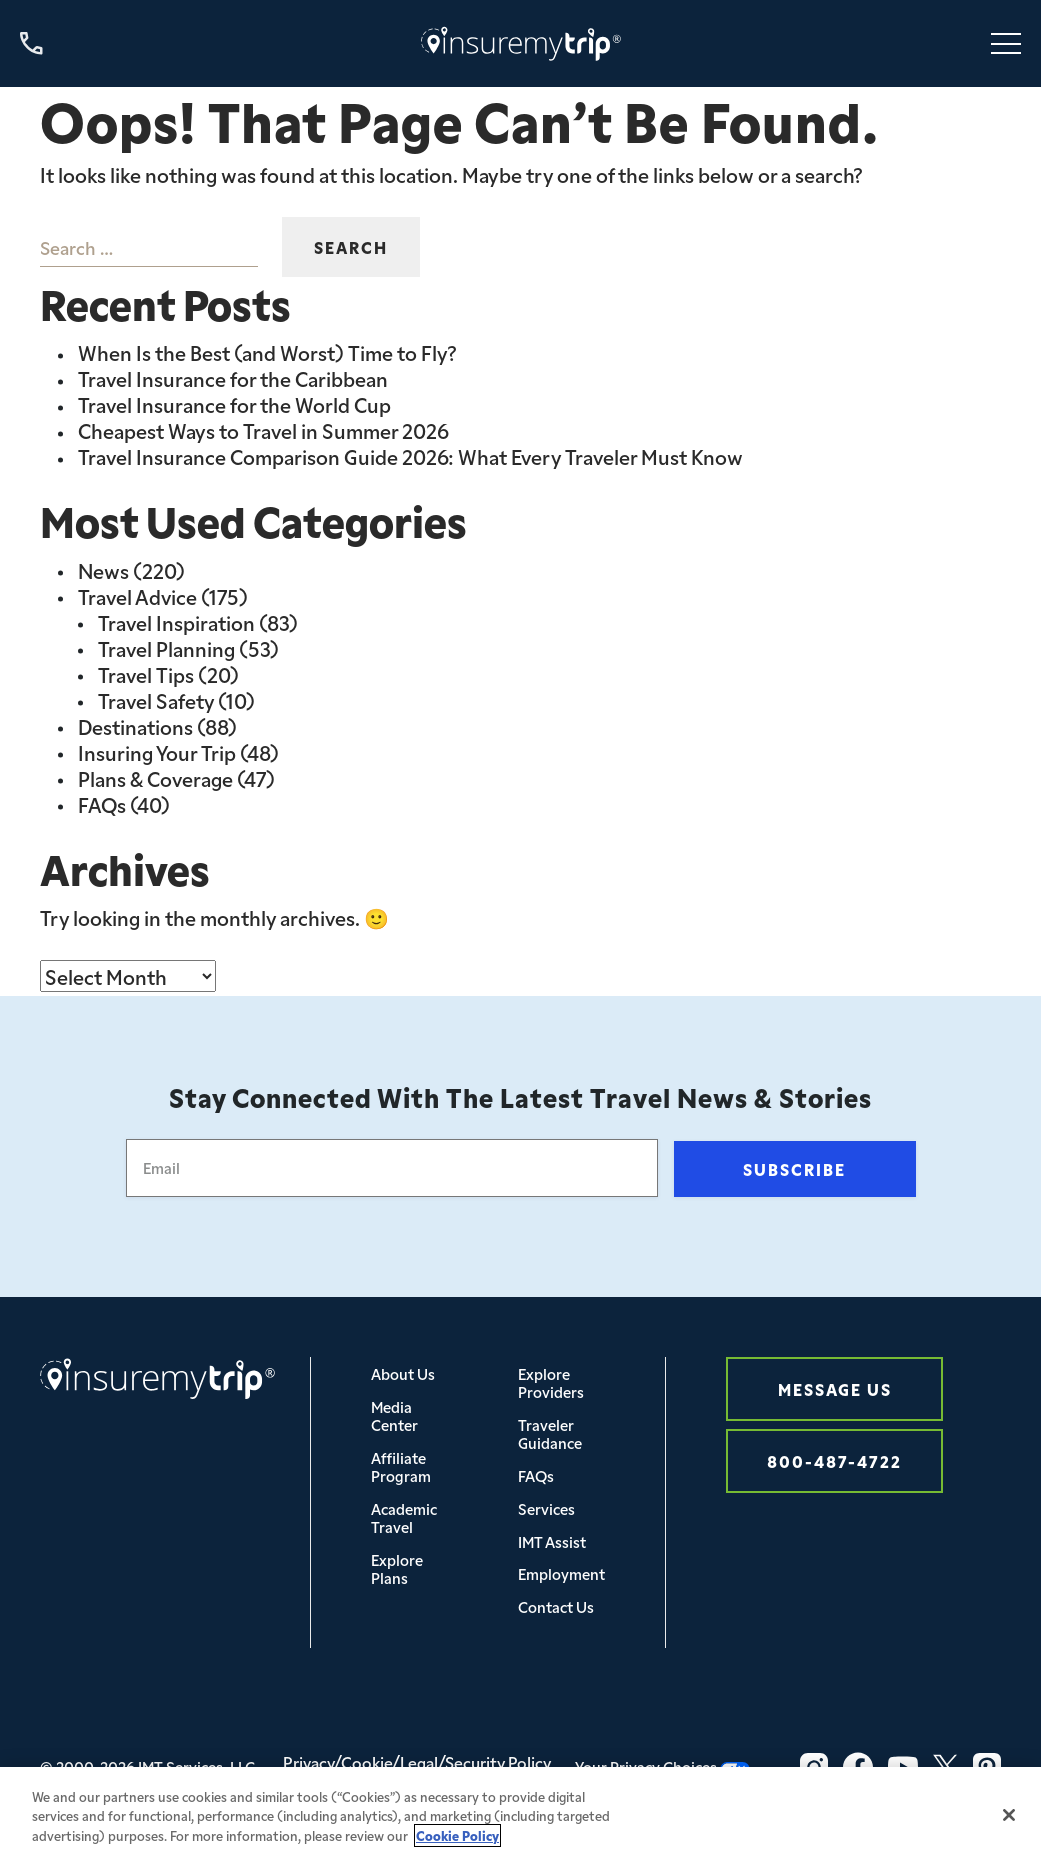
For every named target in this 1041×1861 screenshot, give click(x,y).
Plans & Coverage (155, 778)
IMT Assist (552, 1541)
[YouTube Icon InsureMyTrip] (903, 1767)
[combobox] (149, 247)
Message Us (835, 1388)
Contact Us (556, 1606)
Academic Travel (404, 1517)
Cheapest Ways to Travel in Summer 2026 (263, 430)
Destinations (135, 726)
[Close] (1009, 1833)
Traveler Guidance (550, 1433)
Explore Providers (551, 1382)
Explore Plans (397, 1568)
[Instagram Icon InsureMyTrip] (814, 1767)
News (103, 570)
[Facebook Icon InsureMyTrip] (858, 1767)
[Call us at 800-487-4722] (31, 43)
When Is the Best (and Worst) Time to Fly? (267, 352)
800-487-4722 (834, 1460)
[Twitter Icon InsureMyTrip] (945, 1767)
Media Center (394, 1415)
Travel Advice (137, 596)
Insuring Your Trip (157, 752)
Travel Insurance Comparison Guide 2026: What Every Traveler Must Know (410, 456)
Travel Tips (146, 674)
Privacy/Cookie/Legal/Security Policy (417, 1762)
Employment (561, 1573)
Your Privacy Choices (662, 1766)
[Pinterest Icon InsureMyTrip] (987, 1767)
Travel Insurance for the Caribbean (233, 378)
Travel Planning (166, 648)
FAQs (102, 804)
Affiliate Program (401, 1466)
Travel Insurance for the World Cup (234, 404)
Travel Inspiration (176, 622)
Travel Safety (156, 700)
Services (546, 1508)
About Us (403, 1373)
